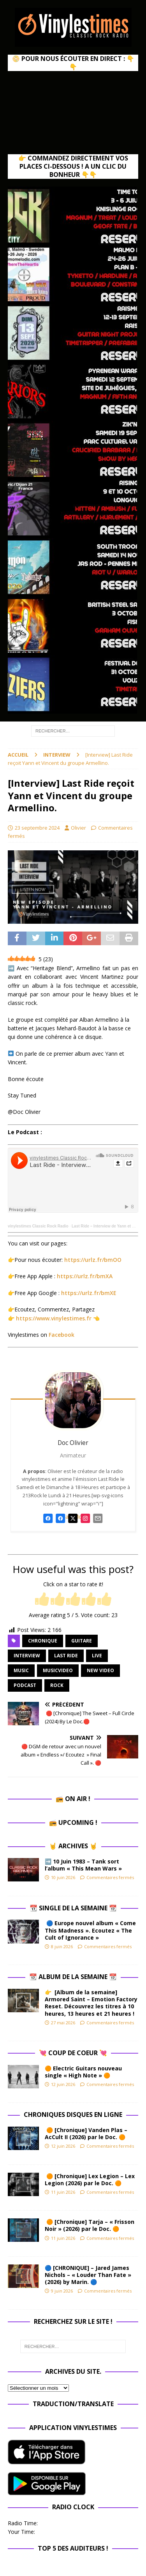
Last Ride (66, 1655)
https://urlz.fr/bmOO (92, 1259)
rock (56, 1685)
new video (100, 1670)
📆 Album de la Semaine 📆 (73, 1976)
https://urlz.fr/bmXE (88, 1293)
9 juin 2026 (62, 2291)
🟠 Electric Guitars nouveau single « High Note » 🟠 (83, 2072)
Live (97, 1655)
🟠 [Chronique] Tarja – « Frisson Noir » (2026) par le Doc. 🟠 (89, 2225)
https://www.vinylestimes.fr (53, 1318)
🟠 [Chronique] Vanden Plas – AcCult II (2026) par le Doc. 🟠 (86, 2133)
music (21, 1670)
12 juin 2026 (63, 2084)
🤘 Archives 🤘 (73, 1846)
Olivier (78, 827)
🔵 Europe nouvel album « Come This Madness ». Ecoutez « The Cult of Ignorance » (90, 1930)
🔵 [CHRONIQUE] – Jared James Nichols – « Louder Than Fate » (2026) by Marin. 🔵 (88, 2275)
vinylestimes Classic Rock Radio (38, 1226)
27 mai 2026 (63, 2023)
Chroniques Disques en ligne (73, 2114)
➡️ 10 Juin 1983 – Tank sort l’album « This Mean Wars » (83, 1865)
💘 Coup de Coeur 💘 (73, 2053)
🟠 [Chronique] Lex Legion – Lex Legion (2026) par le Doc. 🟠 (90, 2179)
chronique (42, 1640)
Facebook (61, 1334)
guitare (81, 1640)
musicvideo (58, 1670)
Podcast (25, 1685)
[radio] (42, 1599)
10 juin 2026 (63, 1877)
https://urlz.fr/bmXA (85, 1276)
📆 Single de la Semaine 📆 (73, 1908)
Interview (27, 1655)
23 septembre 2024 (37, 827)
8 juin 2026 (62, 1946)
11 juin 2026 (63, 2192)
